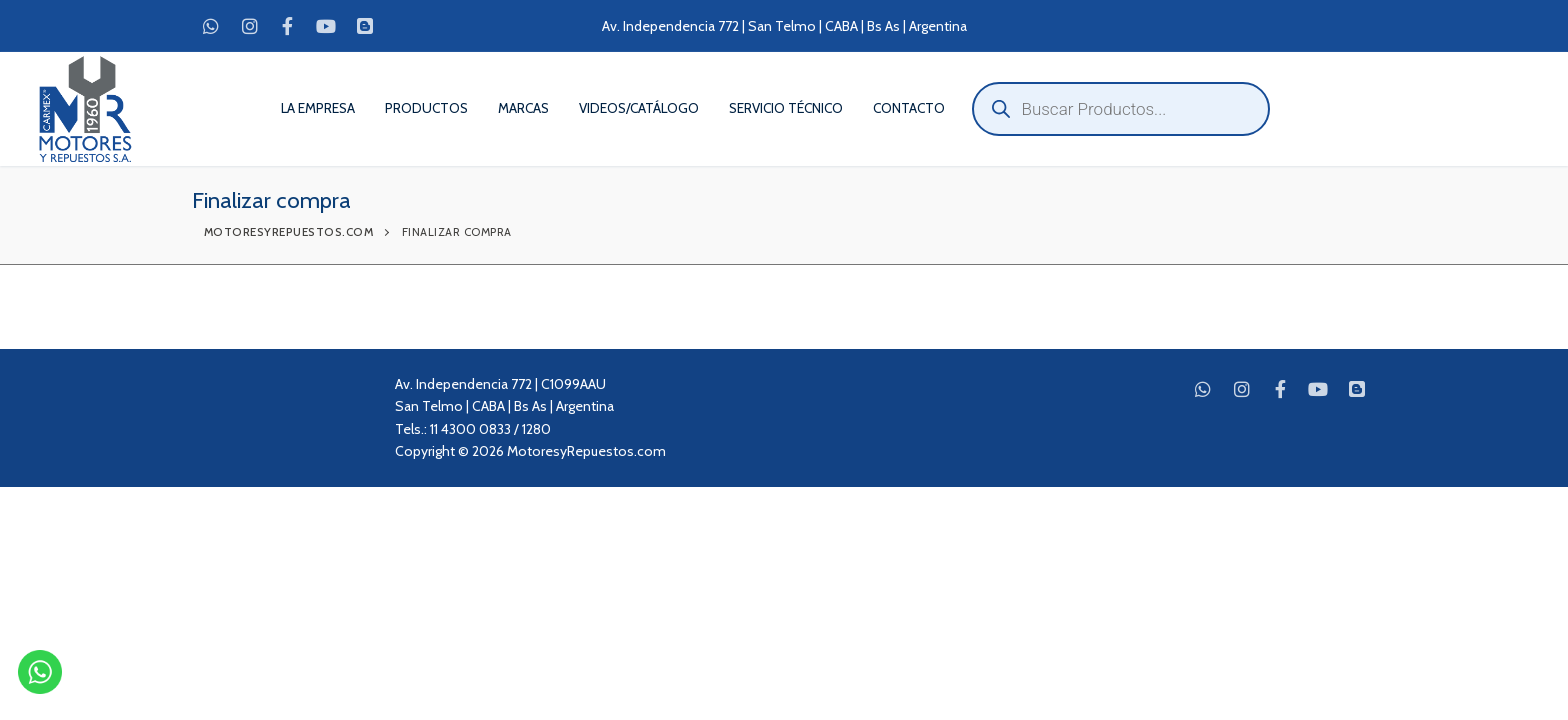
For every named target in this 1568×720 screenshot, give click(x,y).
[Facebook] (288, 26)
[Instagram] (249, 26)
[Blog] (365, 26)
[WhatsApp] (211, 26)
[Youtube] (326, 26)
